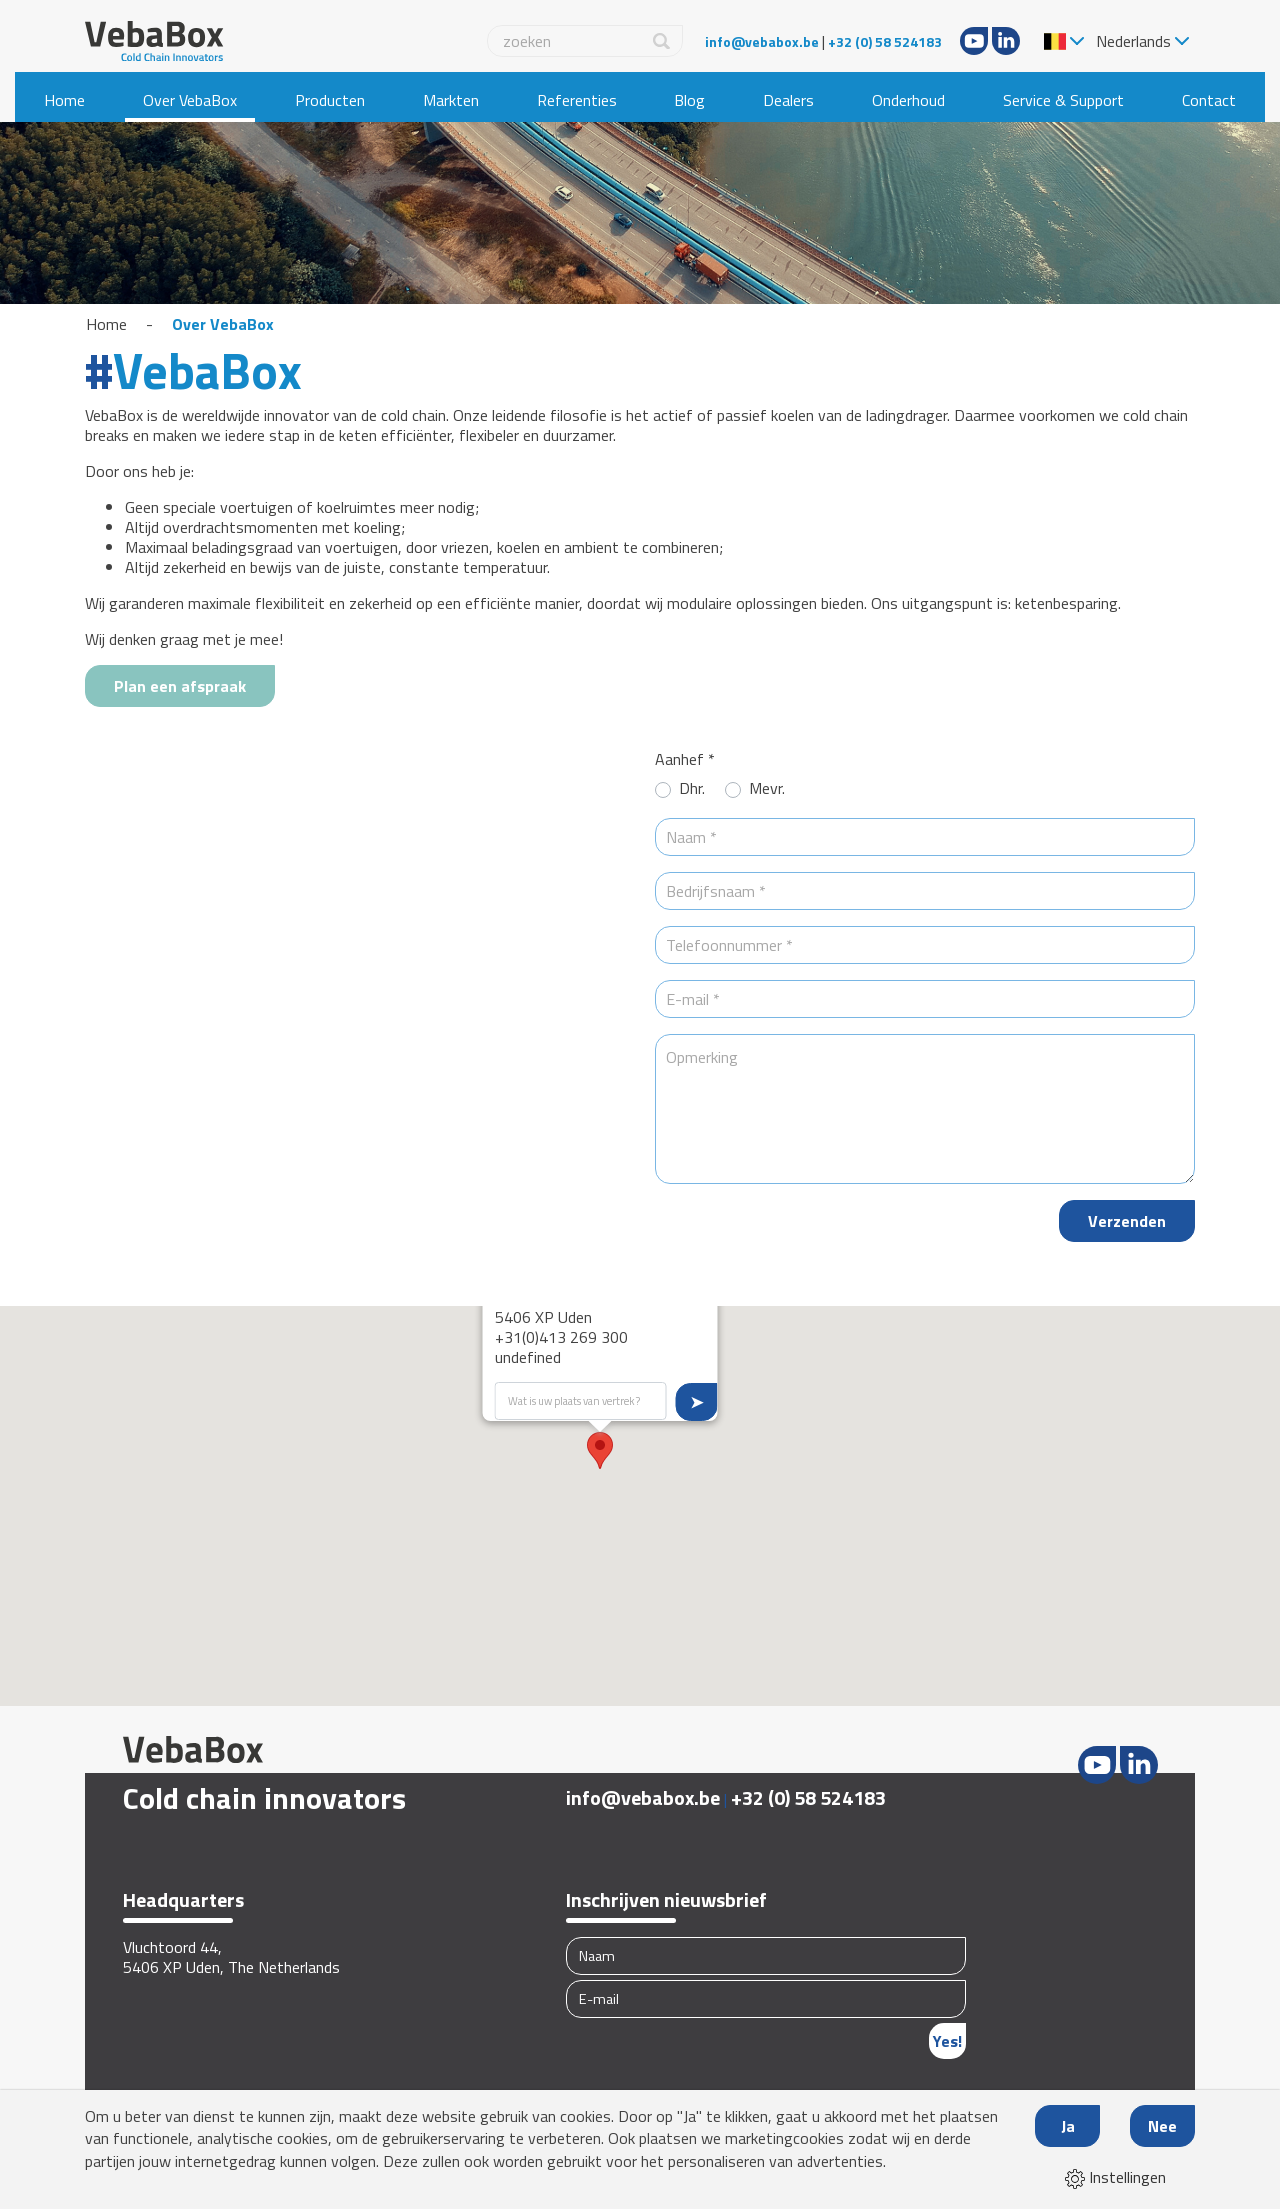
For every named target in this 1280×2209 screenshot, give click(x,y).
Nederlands (1133, 41)
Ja (1068, 2126)
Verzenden (1127, 1221)
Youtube (974, 41)
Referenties (577, 100)
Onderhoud (908, 100)
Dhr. (692, 789)
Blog (689, 100)
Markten (451, 100)
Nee (1162, 2126)
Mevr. (767, 789)
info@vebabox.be (762, 41)
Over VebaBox (190, 100)
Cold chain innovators (264, 1798)
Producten (330, 100)
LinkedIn (1006, 41)
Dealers (788, 100)
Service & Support (1063, 100)
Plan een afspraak (180, 686)
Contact (1209, 100)
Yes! (947, 2041)
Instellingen (1115, 2177)
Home (64, 100)
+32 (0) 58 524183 (885, 41)
